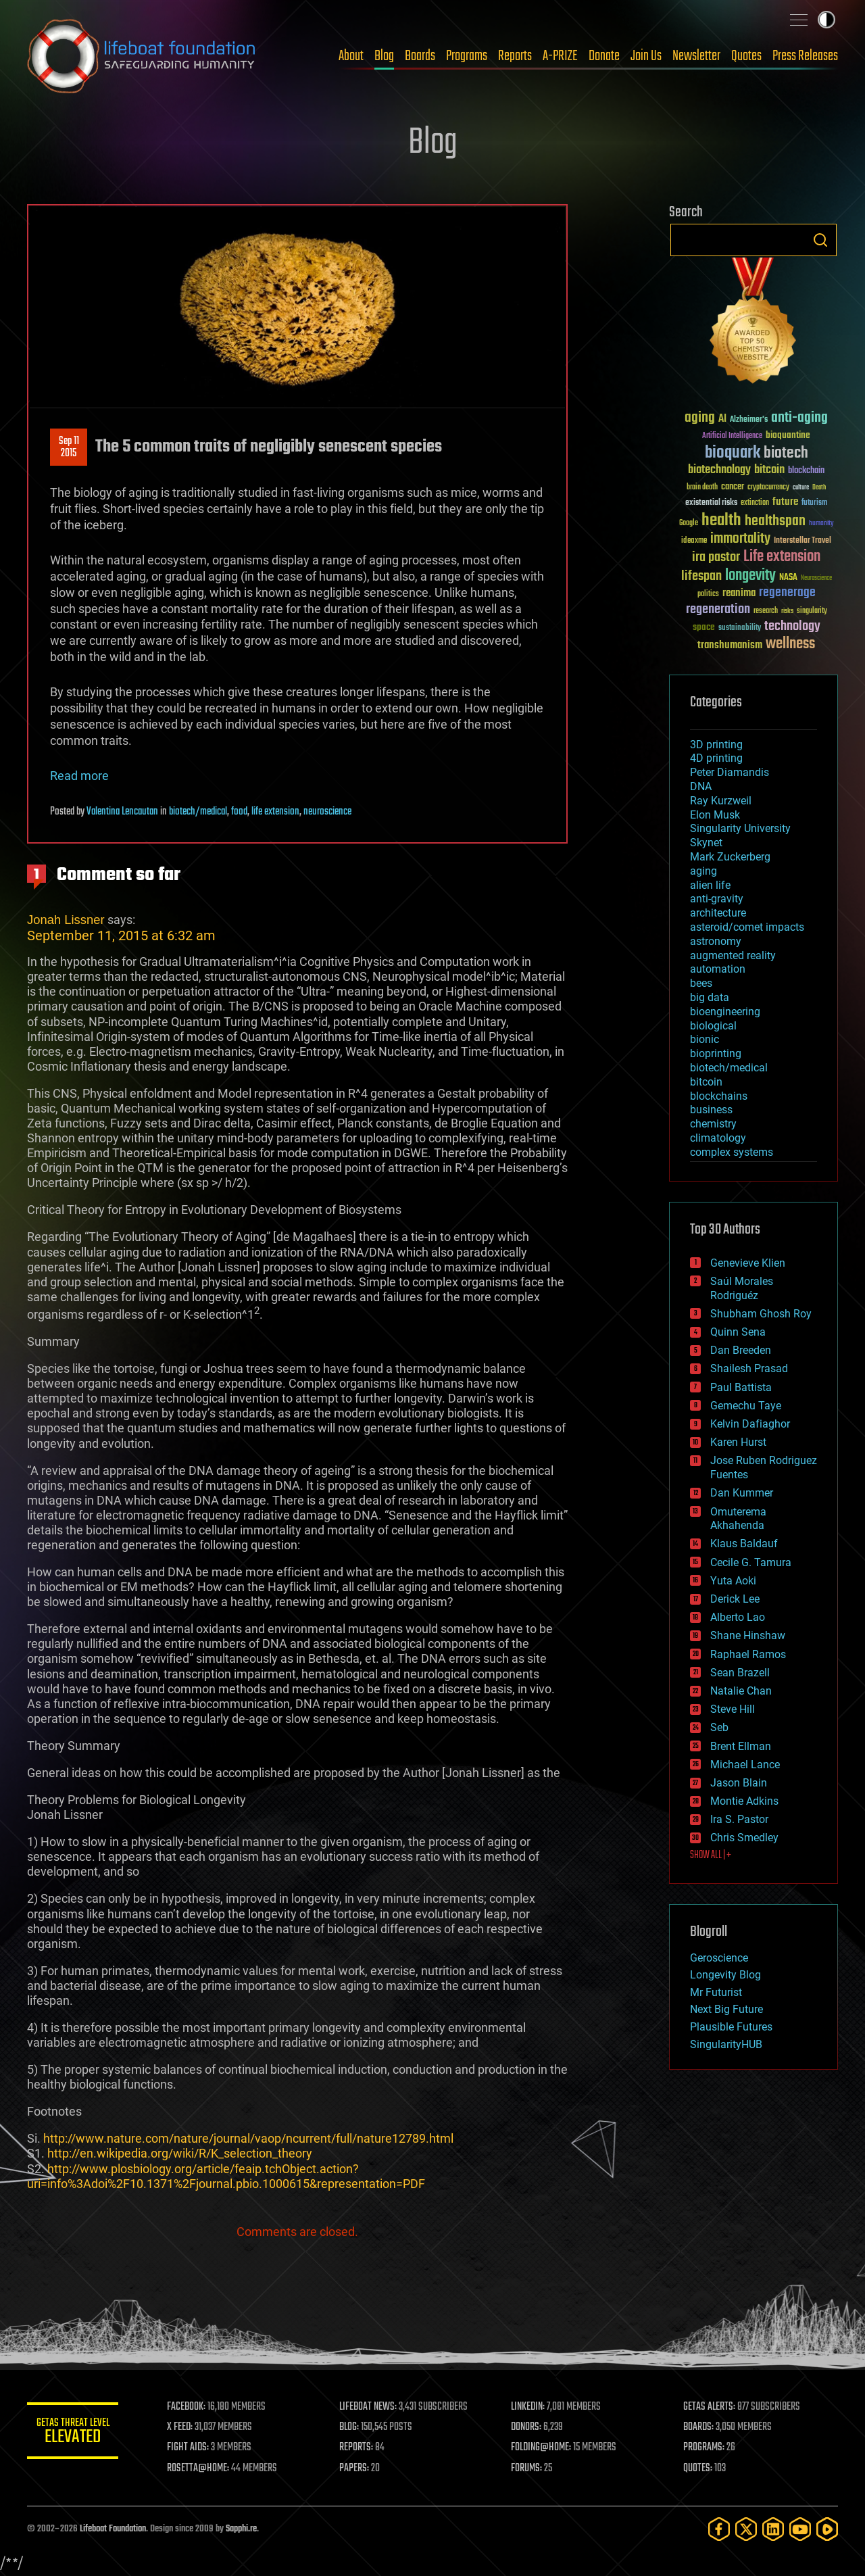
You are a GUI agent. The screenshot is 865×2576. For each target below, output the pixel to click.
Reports (515, 56)
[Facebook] (719, 2529)
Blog (384, 56)
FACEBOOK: (189, 2407)
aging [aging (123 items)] (700, 418)
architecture (718, 912)
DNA (701, 786)
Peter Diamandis (729, 772)
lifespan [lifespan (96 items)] (701, 576)
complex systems (731, 1152)
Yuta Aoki (733, 1580)
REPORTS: (358, 2447)
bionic (704, 1039)
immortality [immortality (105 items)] (740, 539)
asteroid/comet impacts (747, 927)
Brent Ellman (740, 1746)
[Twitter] (746, 2529)
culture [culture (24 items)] (801, 487)
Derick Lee (735, 1599)
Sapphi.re (241, 2529)
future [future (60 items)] (785, 501)
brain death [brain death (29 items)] (702, 487)
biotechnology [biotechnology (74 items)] (719, 470)
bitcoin (706, 1081)
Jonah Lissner (66, 920)
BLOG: (351, 2427)
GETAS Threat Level (74, 2433)
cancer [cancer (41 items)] (732, 487)
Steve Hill (732, 1709)
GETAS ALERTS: (710, 2407)
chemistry (713, 1123)
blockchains (718, 1096)
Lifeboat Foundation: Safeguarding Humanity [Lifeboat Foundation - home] (142, 56)
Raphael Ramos (748, 1654)
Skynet (706, 842)
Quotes (746, 56)
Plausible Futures (731, 2026)
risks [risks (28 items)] (787, 611)
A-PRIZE (560, 56)
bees (701, 983)
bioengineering (725, 1011)
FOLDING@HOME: (543, 2447)
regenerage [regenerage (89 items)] (787, 592)
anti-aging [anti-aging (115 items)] (799, 418)
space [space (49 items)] (704, 627)
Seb (719, 1727)
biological (713, 1025)
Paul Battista (741, 1387)
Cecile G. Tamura (750, 1562)
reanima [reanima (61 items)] (739, 593)
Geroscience (719, 1957)
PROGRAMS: (704, 2447)
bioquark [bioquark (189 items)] (732, 453)
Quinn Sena (738, 1332)
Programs (466, 56)
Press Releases (805, 56)
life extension (275, 812)
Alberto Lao (737, 1617)
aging (703, 871)
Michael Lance (745, 1764)
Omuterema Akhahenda (738, 1518)
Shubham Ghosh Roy (761, 1313)
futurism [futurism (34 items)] (814, 503)
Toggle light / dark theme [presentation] (826, 19)
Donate (604, 56)
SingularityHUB (726, 2044)
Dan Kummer (741, 1492)
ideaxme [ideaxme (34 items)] (694, 541)
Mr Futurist (716, 1992)
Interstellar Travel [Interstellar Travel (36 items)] (802, 541)
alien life (710, 885)
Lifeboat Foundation (113, 2529)
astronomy (715, 941)
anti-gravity (716, 898)
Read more (79, 776)
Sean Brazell (740, 1672)
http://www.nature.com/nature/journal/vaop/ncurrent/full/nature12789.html (248, 2138)
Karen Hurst (738, 1442)
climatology (718, 1138)
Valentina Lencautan (122, 812)
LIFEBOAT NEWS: (370, 2407)
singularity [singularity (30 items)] (812, 611)
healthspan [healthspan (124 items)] (775, 521)
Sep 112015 (69, 447)
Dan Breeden (740, 1350)
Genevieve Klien (747, 1263)
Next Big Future (726, 2009)
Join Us (646, 56)
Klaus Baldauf (744, 1543)
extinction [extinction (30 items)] (755, 503)
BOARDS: (699, 2427)
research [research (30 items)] (765, 611)
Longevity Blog (725, 1974)
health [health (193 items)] (721, 521)
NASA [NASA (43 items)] (788, 578)
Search (820, 240)
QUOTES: (698, 2468)
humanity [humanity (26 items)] (821, 524)
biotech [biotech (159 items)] (786, 453)
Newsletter (696, 56)
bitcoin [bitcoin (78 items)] (769, 470)
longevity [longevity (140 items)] (750, 576)
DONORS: (528, 2427)
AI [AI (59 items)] (722, 419)
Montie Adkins (744, 1801)
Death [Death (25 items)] (819, 487)
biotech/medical (198, 812)
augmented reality (733, 955)
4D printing (716, 758)
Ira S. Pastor (739, 1819)
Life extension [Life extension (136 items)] (781, 557)
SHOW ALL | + (710, 1855)
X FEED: (183, 2427)
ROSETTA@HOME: (201, 2468)
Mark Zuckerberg (730, 856)
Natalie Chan (741, 1690)
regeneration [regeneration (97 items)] (718, 609)
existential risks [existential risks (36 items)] (711, 503)
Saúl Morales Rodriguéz (741, 1288)
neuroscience (327, 812)
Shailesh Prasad (749, 1368)
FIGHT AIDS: (191, 2447)
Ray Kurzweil (720, 800)
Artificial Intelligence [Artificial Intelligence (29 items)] (732, 436)
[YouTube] (800, 2529)
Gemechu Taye (745, 1405)
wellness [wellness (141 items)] (790, 644)
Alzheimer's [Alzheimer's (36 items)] (749, 420)
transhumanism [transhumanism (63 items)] (729, 645)
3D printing (716, 744)
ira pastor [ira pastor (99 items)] (716, 557)
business (711, 1109)
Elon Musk (715, 814)
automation (717, 969)
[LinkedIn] (773, 2529)
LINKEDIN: (530, 2407)
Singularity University (740, 828)
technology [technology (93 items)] (792, 627)
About (351, 56)
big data (709, 997)
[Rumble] (827, 2529)
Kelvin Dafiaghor (750, 1423)
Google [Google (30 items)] (688, 523)
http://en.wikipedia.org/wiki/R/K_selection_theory (179, 2153)
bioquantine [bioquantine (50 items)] (788, 435)
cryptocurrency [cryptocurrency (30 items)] (768, 487)
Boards (420, 56)
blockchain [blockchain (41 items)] (806, 471)
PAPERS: (356, 2468)
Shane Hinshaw (747, 1635)
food (239, 812)
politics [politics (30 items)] (708, 594)
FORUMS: (528, 2468)
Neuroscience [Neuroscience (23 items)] (816, 579)
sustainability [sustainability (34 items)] (739, 628)
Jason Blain (738, 1782)
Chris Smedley (744, 1837)
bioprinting (715, 1053)
